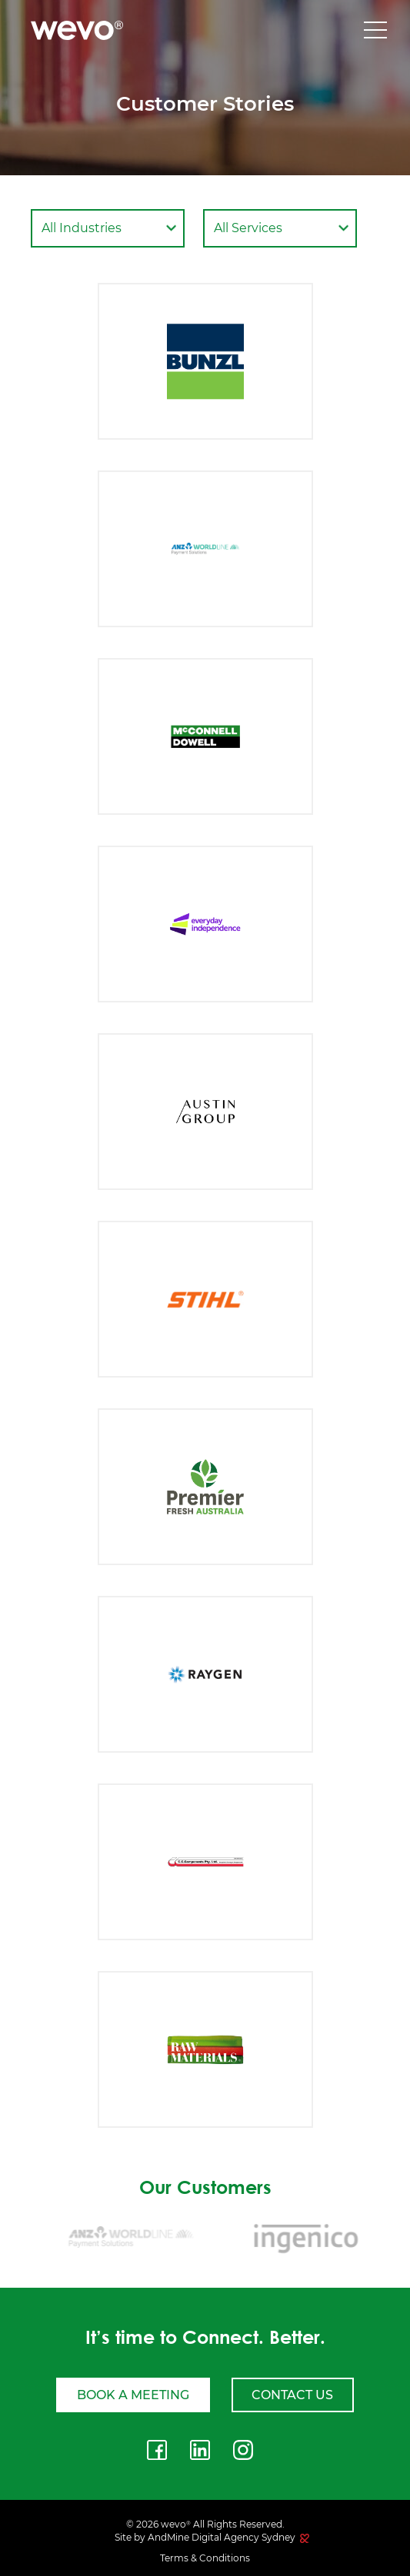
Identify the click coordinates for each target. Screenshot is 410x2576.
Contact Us (292, 2395)
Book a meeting (133, 2395)
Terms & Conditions (205, 2558)
